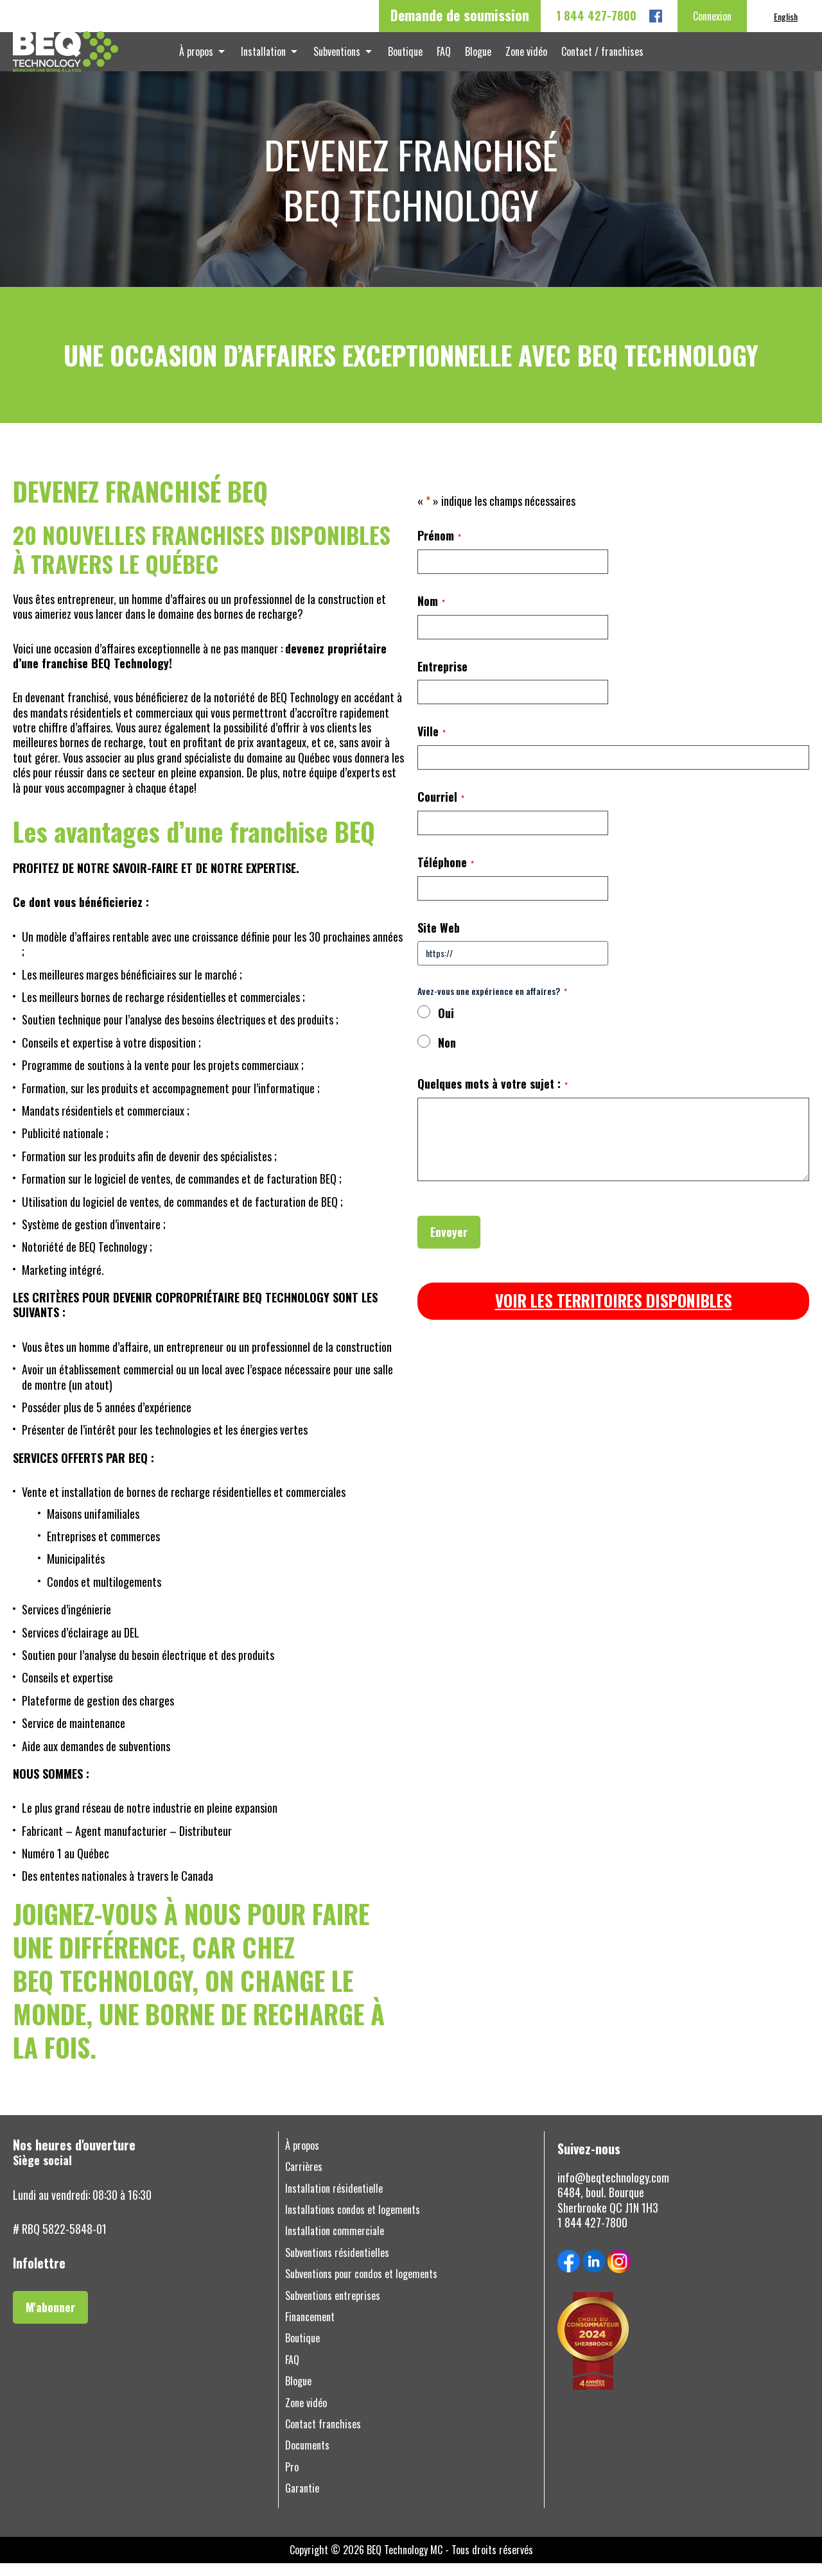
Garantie (302, 2500)
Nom (431, 613)
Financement (310, 2329)
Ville (431, 744)
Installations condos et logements (352, 2222)
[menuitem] (785, 16)
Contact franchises (323, 2436)
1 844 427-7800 (596, 15)
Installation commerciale (334, 2244)
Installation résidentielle (334, 2201)
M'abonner (50, 2319)
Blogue (474, 57)
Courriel (440, 809)
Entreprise (442, 679)
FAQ (442, 57)
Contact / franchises (593, 57)
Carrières (303, 2179)
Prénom (439, 548)
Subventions (340, 57)
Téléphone (445, 875)
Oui (446, 1026)
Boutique (406, 57)
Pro (292, 2479)
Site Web (438, 940)
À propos (205, 57)
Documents (307, 2458)
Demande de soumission (459, 14)
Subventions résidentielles (337, 2265)
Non (447, 1055)
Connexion (712, 16)
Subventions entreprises (332, 2308)
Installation (269, 57)
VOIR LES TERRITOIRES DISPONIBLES (613, 1313)
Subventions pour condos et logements (361, 2286)
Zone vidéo (520, 57)
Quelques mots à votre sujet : (492, 1096)
